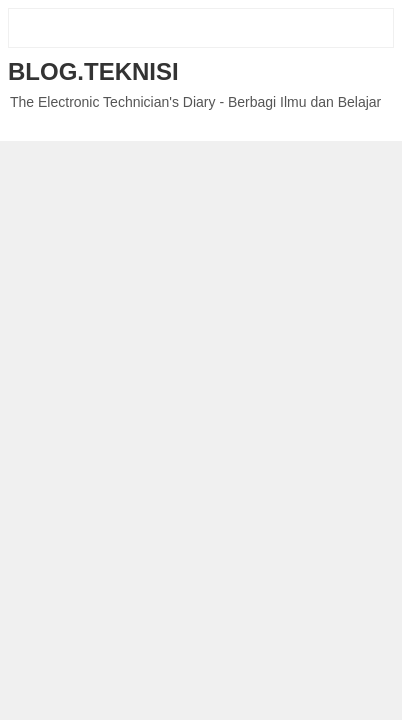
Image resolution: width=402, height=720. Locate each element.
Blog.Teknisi (93, 71)
